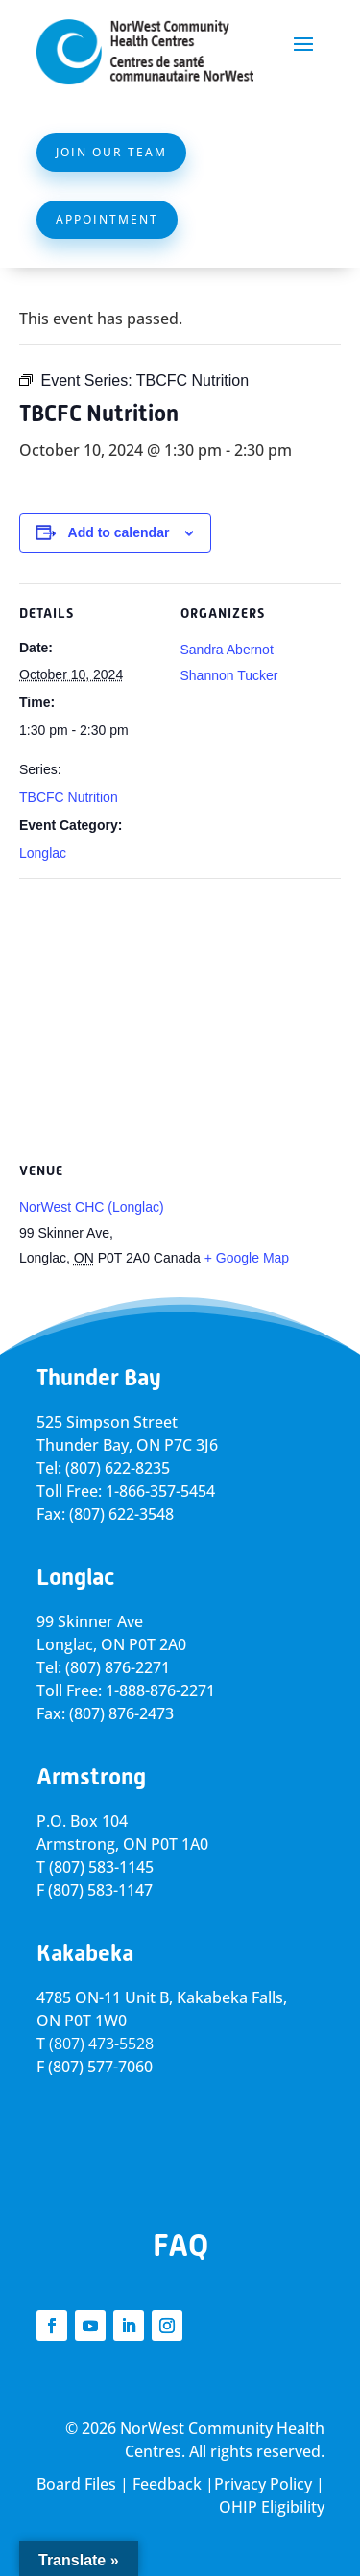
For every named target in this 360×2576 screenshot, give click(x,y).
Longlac (42, 853)
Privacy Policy (263, 2483)
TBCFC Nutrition (68, 797)
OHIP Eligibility (271, 2506)
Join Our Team (111, 152)
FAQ (180, 2245)
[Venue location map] (180, 1016)
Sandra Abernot (227, 649)
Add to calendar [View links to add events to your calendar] (119, 532)
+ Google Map (246, 1257)
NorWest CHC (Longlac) (91, 1207)
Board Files (76, 2483)
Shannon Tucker (229, 675)
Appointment (107, 219)
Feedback (167, 2483)
